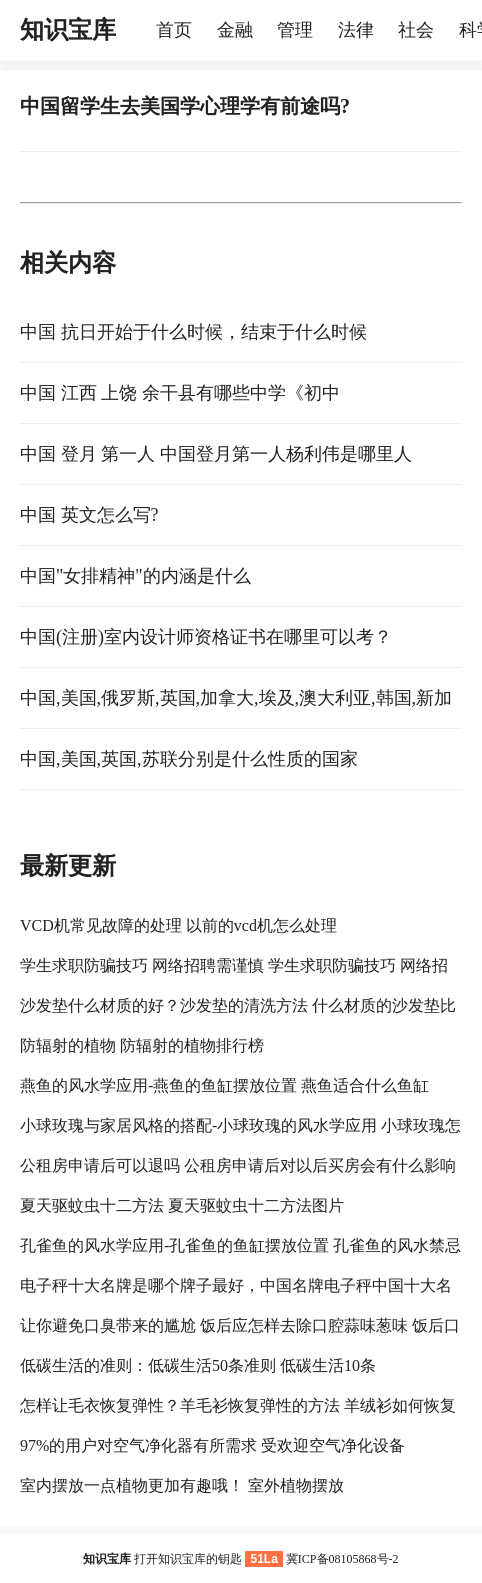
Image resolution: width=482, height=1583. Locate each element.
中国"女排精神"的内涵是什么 (135, 576)
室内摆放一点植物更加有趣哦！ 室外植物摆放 (182, 1485)
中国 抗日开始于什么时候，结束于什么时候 (193, 332)
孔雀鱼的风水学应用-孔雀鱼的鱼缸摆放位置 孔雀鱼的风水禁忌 (240, 1245)
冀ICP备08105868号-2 (342, 1559)
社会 (416, 30)
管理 (295, 30)
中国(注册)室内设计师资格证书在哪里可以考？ (206, 637)
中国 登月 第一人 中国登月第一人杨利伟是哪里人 (216, 454)
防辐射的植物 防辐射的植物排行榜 (142, 1045)
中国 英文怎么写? (89, 515)
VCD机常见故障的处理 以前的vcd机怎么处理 (178, 925)
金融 (235, 30)
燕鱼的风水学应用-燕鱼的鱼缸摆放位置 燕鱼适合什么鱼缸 (224, 1085)
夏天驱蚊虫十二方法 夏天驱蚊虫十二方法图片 (182, 1205)
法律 (356, 30)
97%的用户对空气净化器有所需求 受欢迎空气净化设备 (212, 1445)
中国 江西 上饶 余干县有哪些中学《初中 (180, 393)
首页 (174, 30)
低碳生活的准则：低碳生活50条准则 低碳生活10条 (198, 1365)
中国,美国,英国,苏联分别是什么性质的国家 (189, 759)
